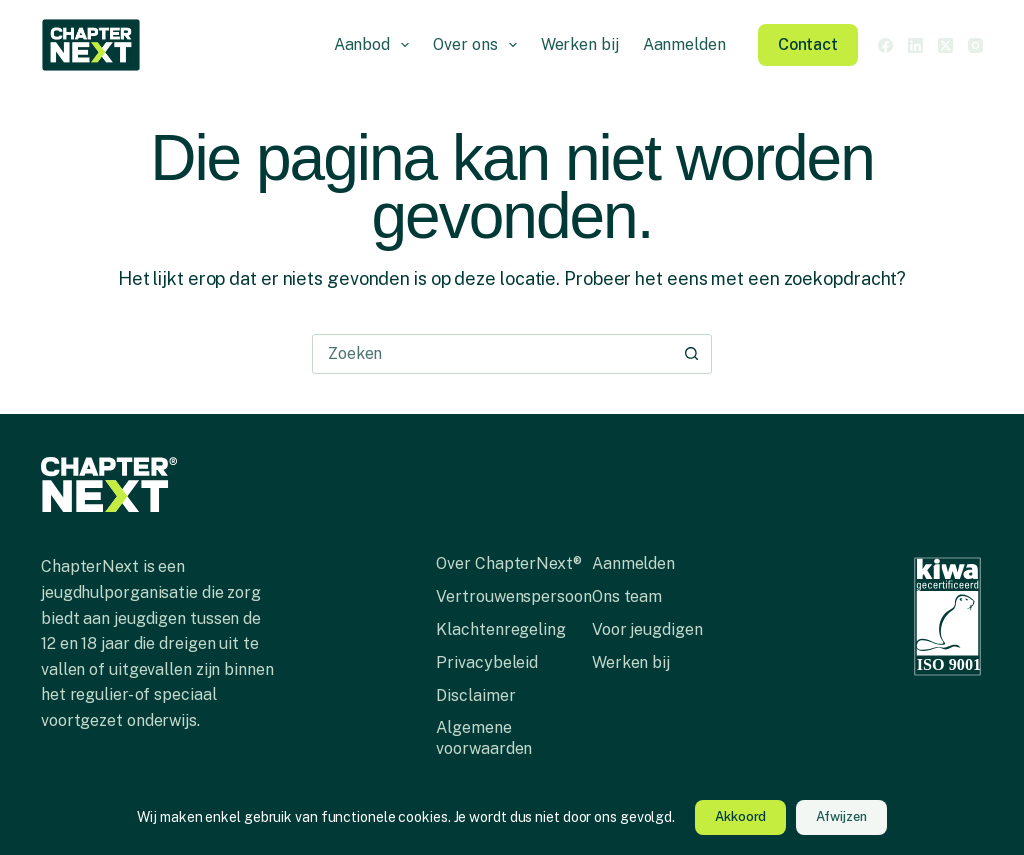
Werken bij (580, 44)
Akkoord (740, 816)
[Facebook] (885, 45)
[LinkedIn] (915, 45)
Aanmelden (684, 44)
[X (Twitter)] (945, 45)
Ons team (627, 596)
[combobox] (493, 354)
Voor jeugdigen (647, 629)
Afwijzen (841, 816)
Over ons (478, 45)
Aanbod (376, 45)
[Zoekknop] (692, 354)
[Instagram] (975, 45)
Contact (808, 44)
